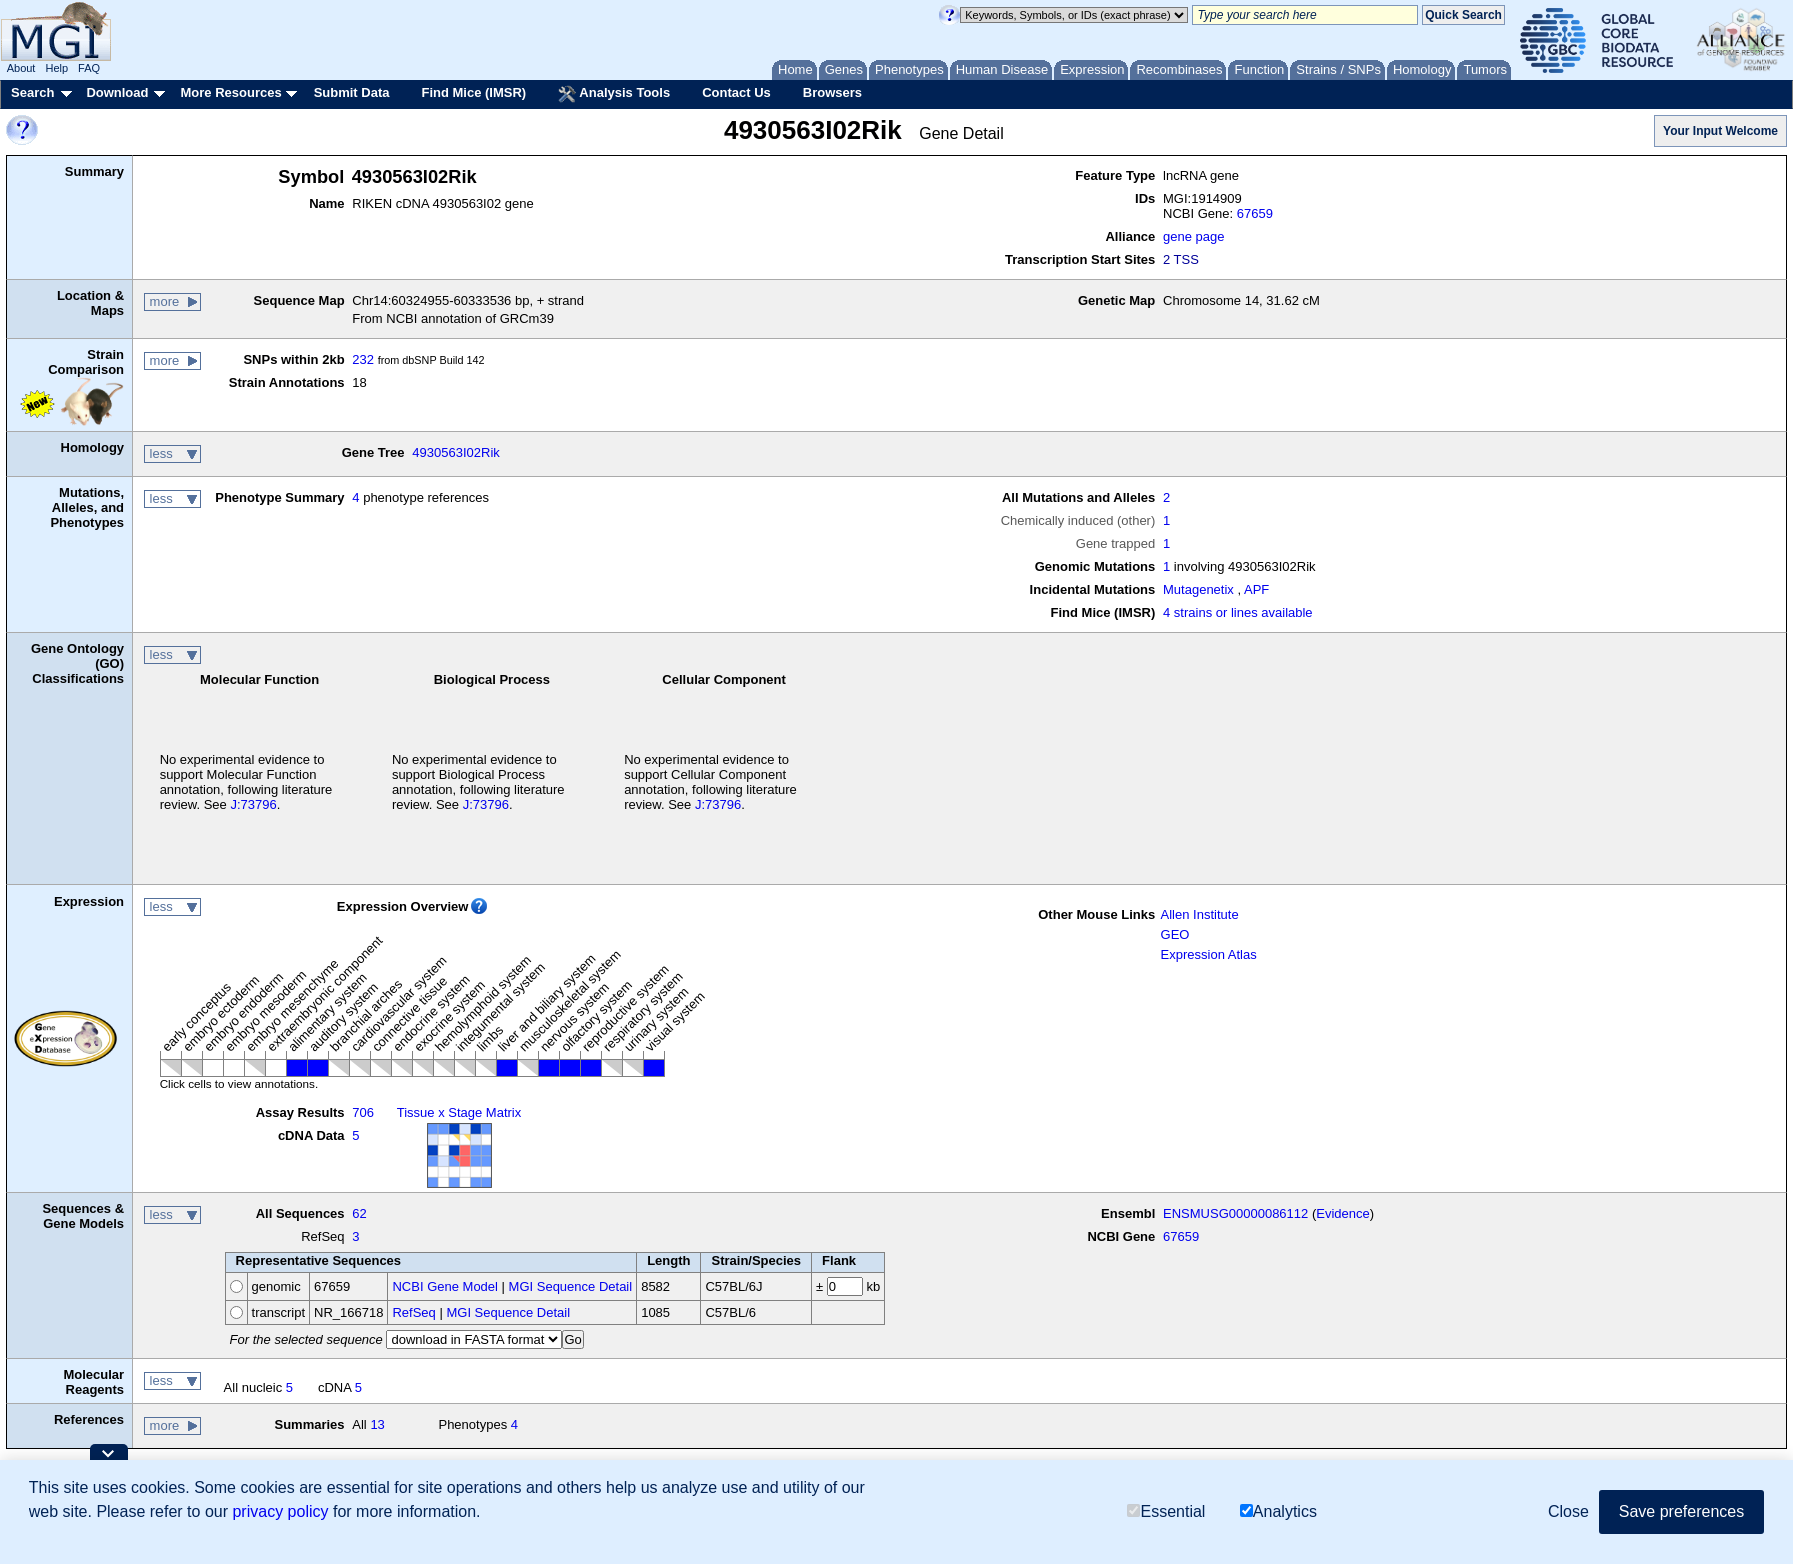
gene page (1193, 236)
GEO (1175, 934)
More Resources (230, 92)
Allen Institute (1200, 914)
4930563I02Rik (455, 452)
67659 (1255, 213)
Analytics (1278, 1511)
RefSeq (413, 1312)
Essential (1166, 1511)
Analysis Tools (614, 94)
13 (377, 1424)
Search (32, 92)
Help (56, 68)
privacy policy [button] (280, 1511)
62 (359, 1213)
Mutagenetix (1198, 589)
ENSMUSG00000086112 (1235, 1213)
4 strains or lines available (1238, 612)
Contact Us (736, 92)
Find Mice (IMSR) (473, 92)
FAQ (89, 68)
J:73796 (253, 804)
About (21, 68)
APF (1256, 589)
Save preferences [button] (1681, 1511)
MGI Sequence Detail (571, 1286)
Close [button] (1568, 1511)
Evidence (1342, 1213)
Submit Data (352, 92)
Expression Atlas (1209, 954)
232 (363, 359)
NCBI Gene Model (445, 1286)
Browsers (832, 92)
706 (363, 1112)
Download (117, 92)
